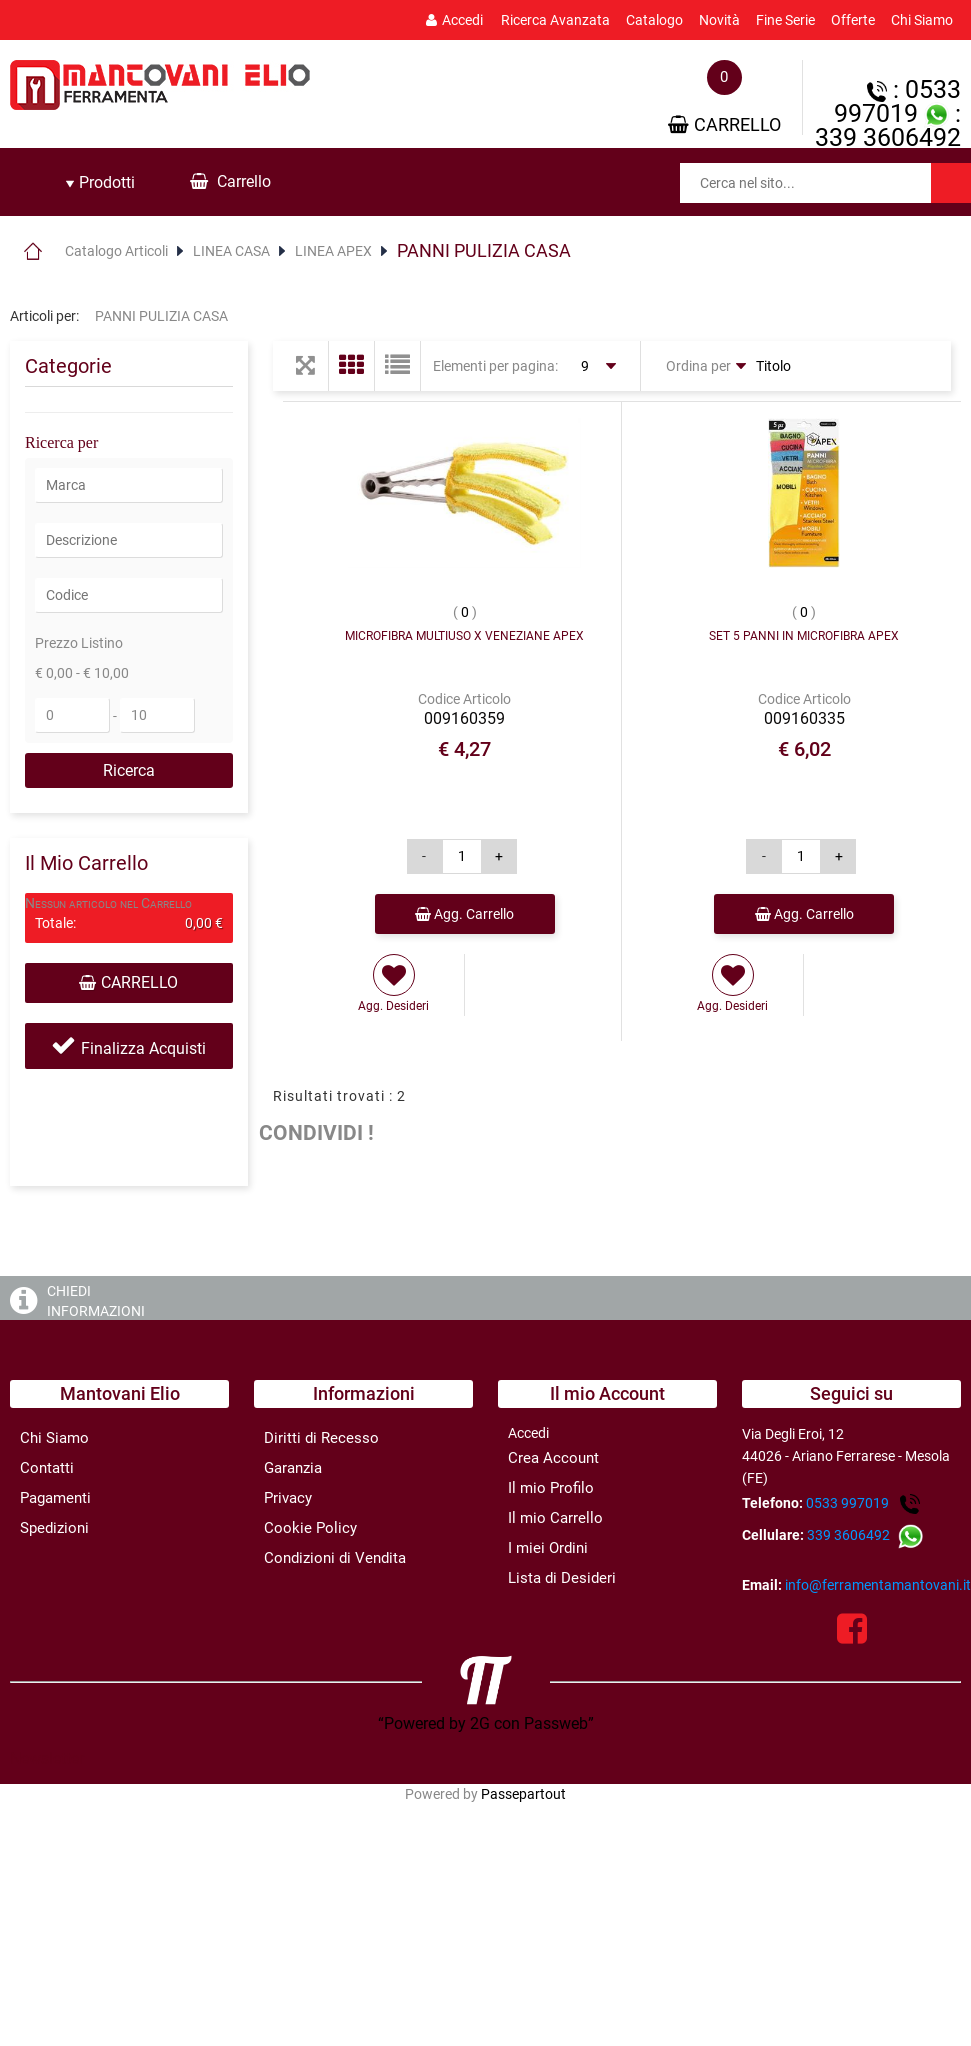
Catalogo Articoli (116, 251)
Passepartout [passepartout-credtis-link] (523, 1794)
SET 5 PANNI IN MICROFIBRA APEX (804, 636)
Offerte (853, 20)
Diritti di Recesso (321, 1438)
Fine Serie (785, 20)
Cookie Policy (310, 1528)
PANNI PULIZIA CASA (484, 250)
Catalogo (654, 20)
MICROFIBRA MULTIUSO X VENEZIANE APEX (464, 636)
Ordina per (698, 366)
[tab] (100, 183)
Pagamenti (55, 1498)
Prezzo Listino (79, 643)
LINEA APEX (333, 251)
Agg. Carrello (464, 914)
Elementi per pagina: (495, 366)
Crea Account (553, 1458)
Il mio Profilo (551, 1488)
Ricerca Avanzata (555, 20)
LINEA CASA (231, 251)
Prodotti (100, 182)
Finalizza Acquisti (143, 1048)
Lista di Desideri (562, 1578)
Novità (719, 20)
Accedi (454, 20)
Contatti (47, 1468)
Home (32, 251)
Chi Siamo (922, 20)
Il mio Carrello (555, 1518)
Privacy (288, 1498)
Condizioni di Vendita (335, 1558)
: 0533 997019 (897, 101)
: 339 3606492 (888, 125)
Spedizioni (54, 1528)
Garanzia (293, 1468)
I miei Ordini (548, 1548)
